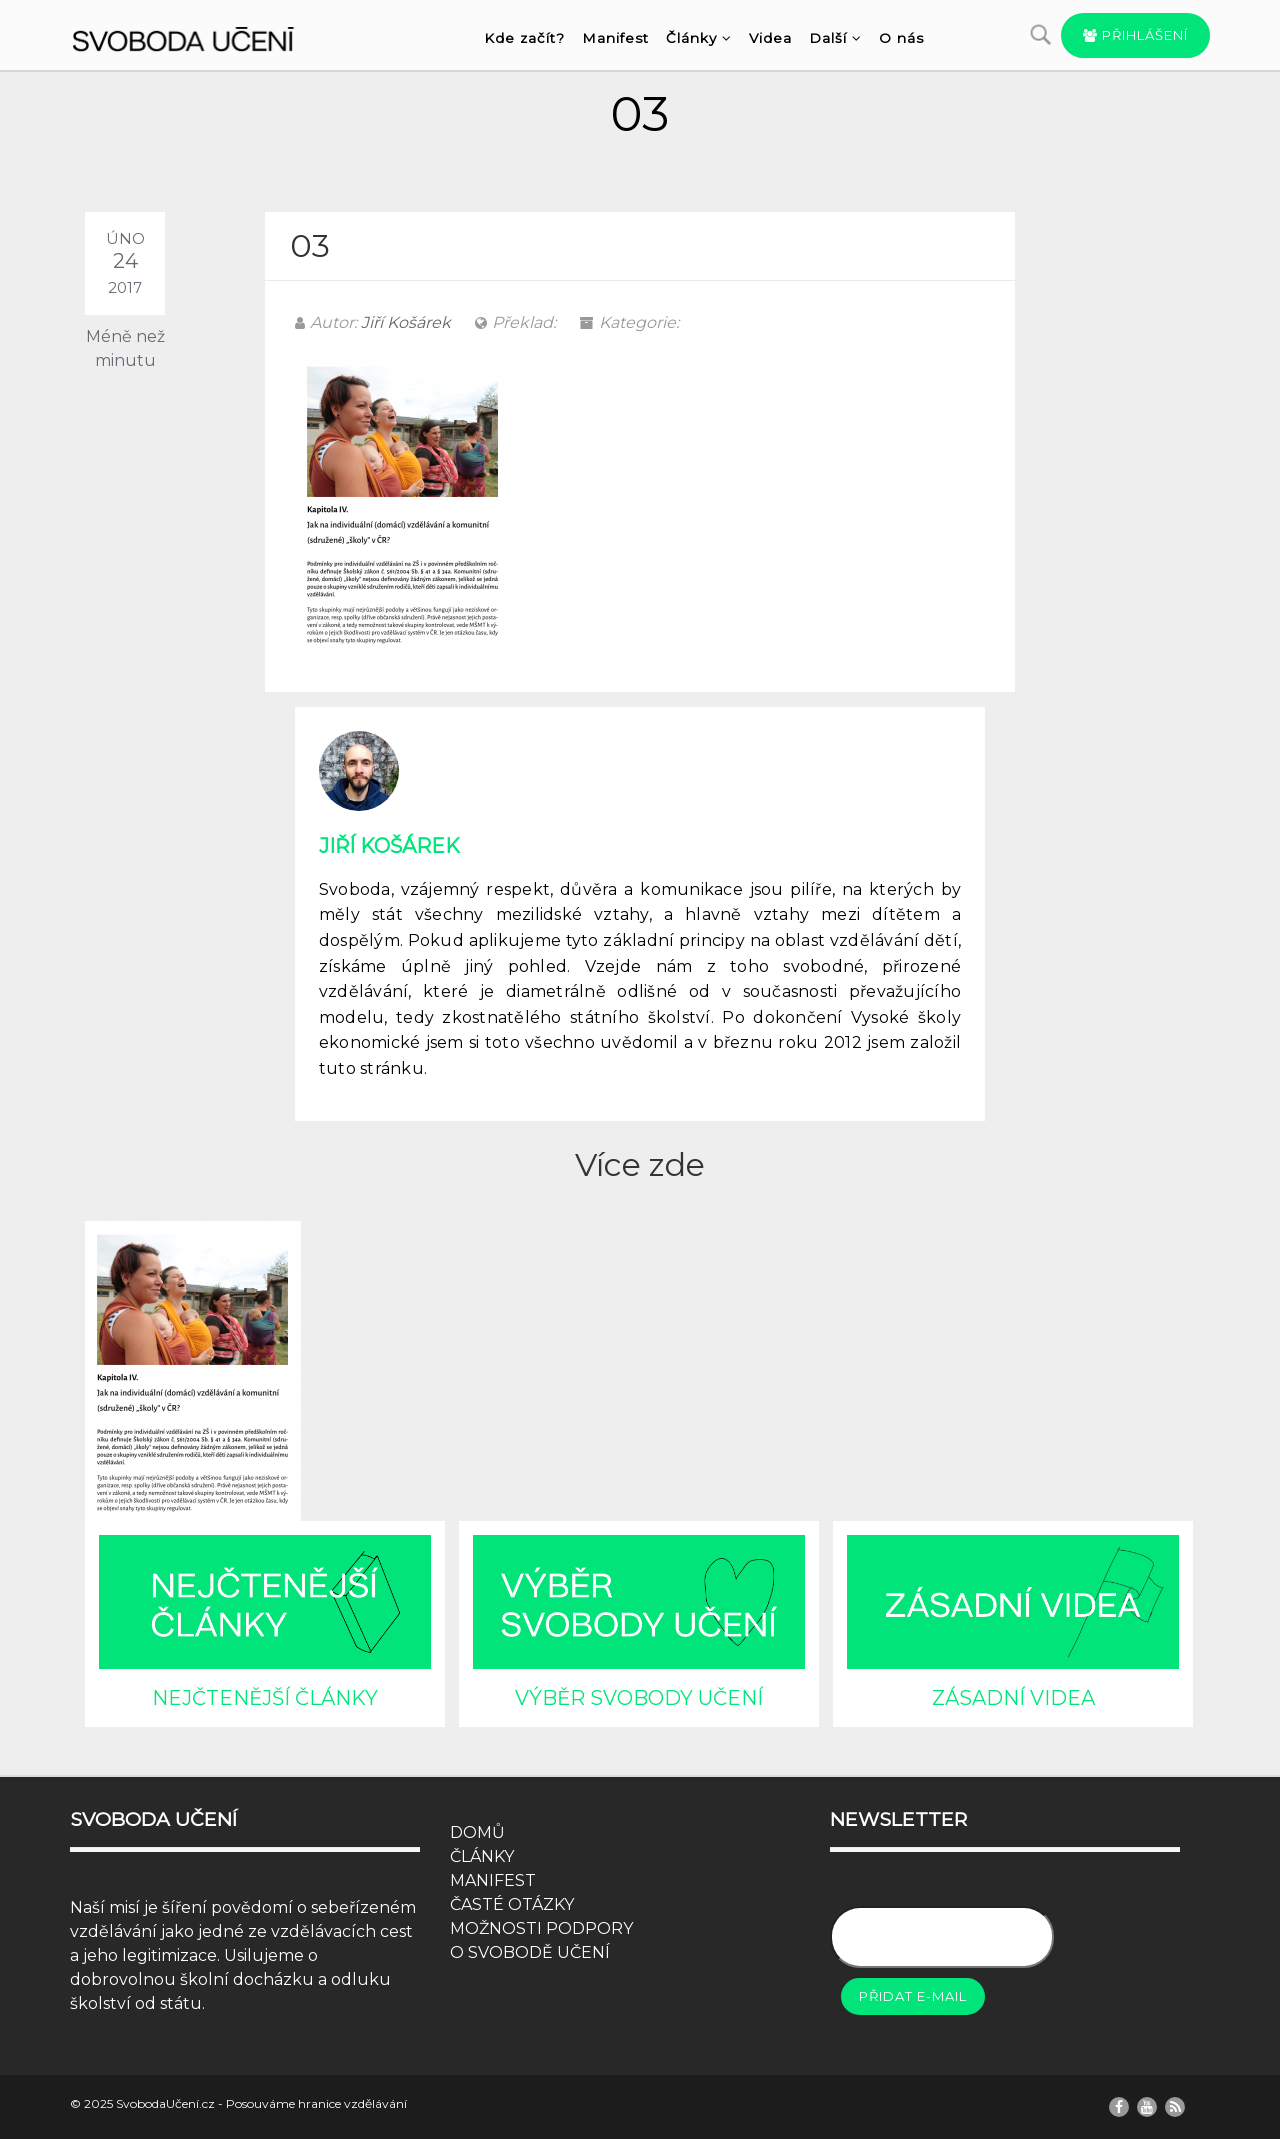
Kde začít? (524, 38)
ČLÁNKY (482, 1856)
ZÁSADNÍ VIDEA (1013, 1698)
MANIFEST (493, 1880)
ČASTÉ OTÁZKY (512, 1904)
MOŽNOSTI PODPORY (541, 1928)
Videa (770, 38)
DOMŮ (477, 1832)
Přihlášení (1135, 35)
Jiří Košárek (406, 322)
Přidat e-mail (913, 1996)
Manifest (615, 38)
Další (835, 38)
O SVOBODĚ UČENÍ (530, 1952)
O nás (901, 38)
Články (699, 38)
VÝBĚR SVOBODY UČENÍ (639, 1698)
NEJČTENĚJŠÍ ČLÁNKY (265, 1698)
